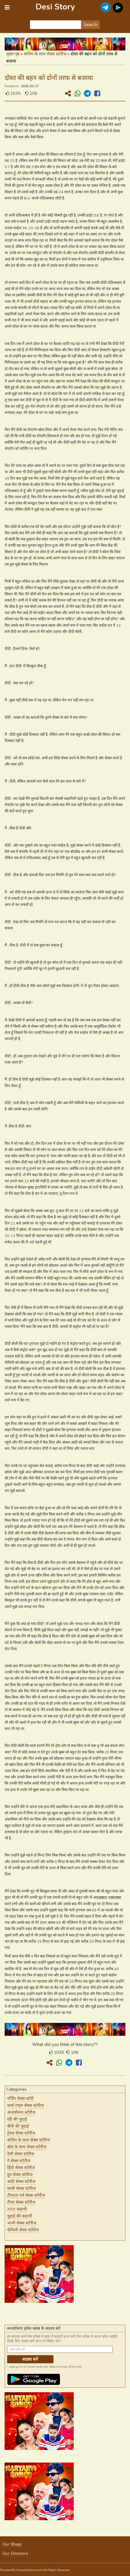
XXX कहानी (17, 2209)
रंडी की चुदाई (17, 2119)
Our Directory (15, 2553)
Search (90, 24)
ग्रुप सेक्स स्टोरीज (19, 2174)
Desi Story (55, 6)
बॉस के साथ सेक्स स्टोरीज (26, 2147)
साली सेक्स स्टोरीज (21, 2188)
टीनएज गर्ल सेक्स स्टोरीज (26, 2195)
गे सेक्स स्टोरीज (18, 2161)
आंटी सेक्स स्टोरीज (21, 2181)
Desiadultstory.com (30, 2570)
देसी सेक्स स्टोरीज (20, 2154)
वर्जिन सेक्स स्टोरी (20, 2098)
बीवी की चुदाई (18, 2126)
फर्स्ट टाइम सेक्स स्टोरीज (25, 2105)
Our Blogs (12, 2544)
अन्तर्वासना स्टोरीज (21, 2112)
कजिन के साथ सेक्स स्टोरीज (45, 54)
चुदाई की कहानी (19, 2216)
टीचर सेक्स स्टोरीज (21, 2202)
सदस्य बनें (30, 2359)
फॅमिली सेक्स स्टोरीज (23, 2230)
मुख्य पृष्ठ (13, 54)
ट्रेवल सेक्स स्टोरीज (21, 2133)
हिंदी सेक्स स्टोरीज (21, 2167)
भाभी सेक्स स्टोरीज (21, 2223)
